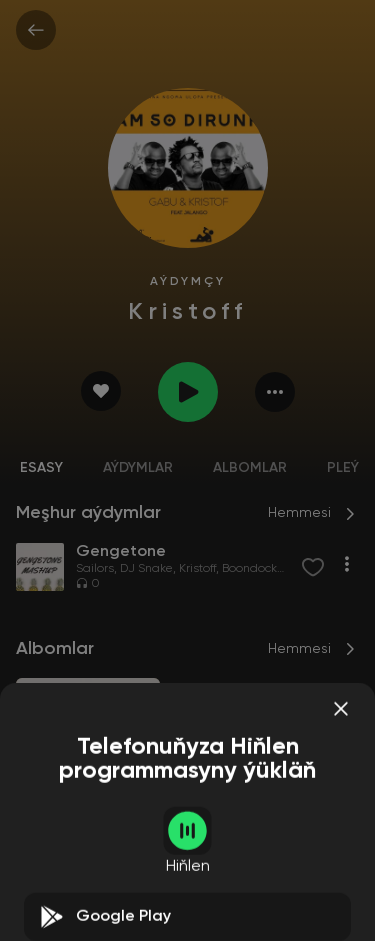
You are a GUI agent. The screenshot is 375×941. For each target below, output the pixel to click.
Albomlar (250, 468)
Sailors (95, 569)
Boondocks (252, 569)
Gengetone (57, 840)
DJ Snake (146, 569)
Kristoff (197, 569)
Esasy (41, 468)
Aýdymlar (138, 468)
